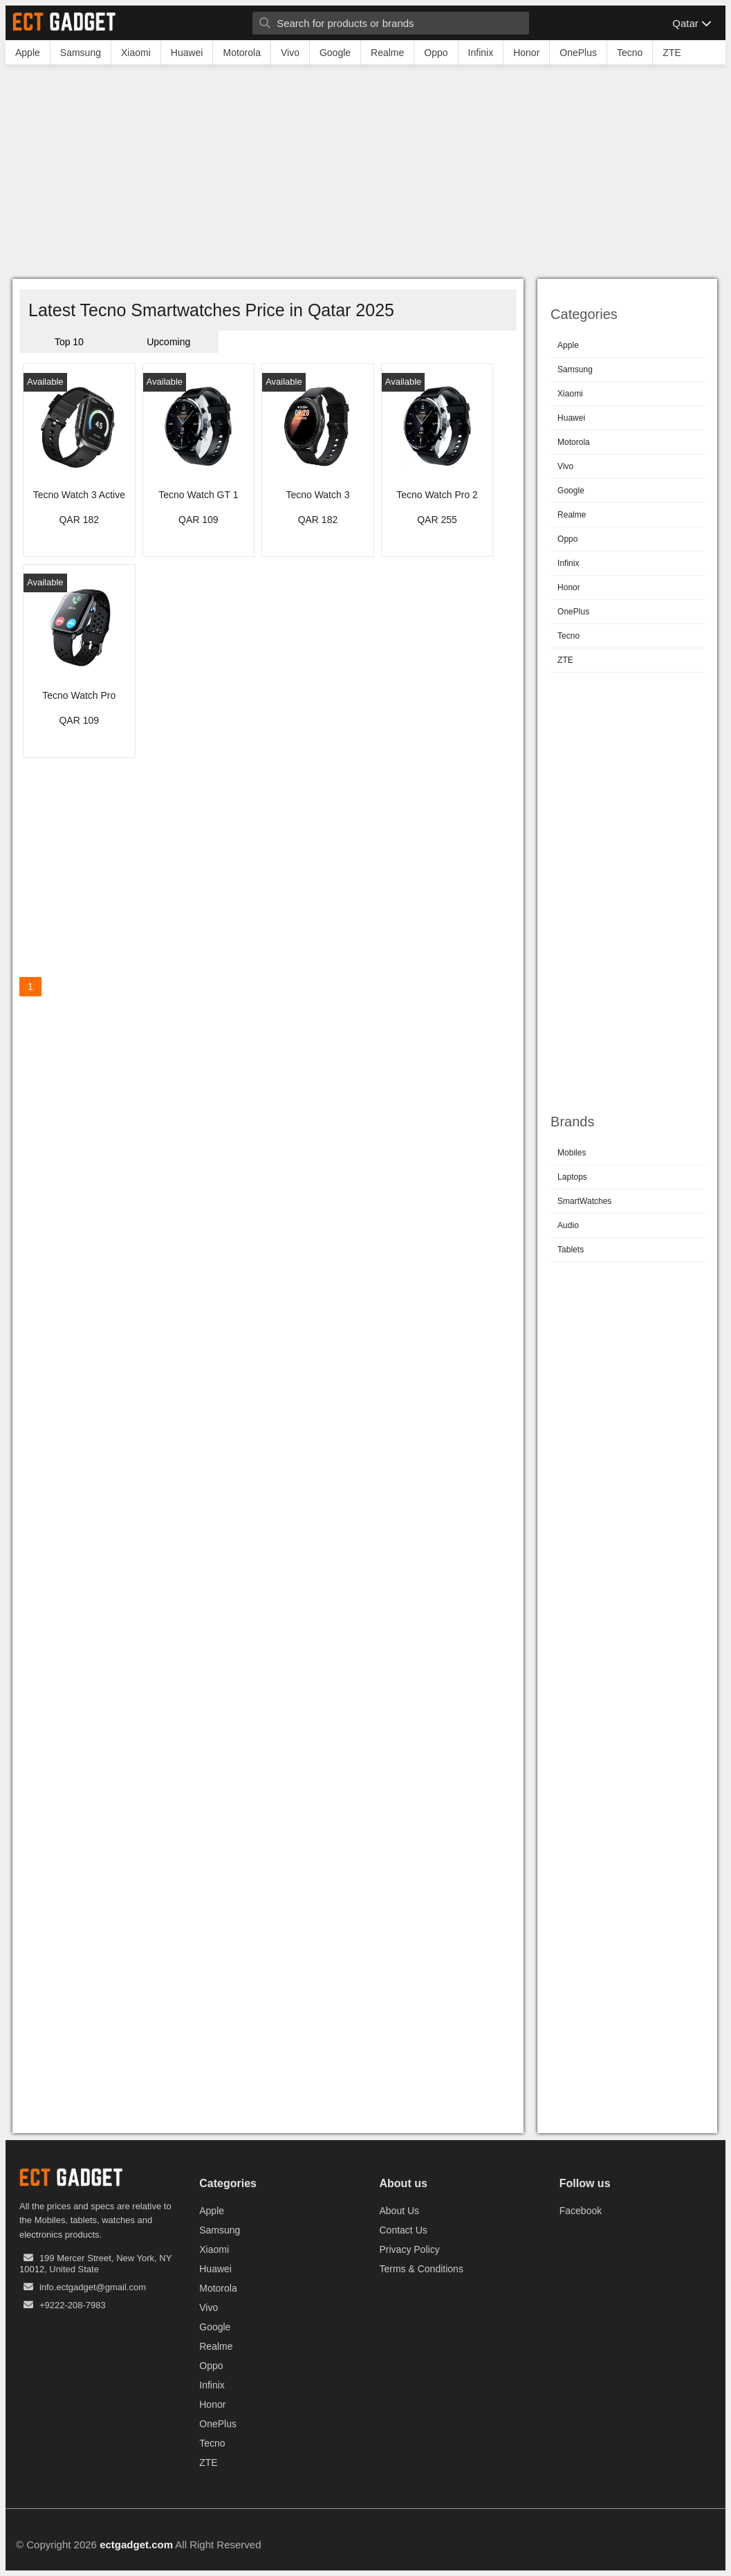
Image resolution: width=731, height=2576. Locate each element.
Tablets (570, 1249)
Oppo (567, 539)
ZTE (565, 660)
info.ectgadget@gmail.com (92, 2287)
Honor (568, 587)
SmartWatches (584, 1201)
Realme (571, 515)
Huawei (571, 418)
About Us (400, 2210)
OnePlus (573, 611)
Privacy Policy (410, 2249)
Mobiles (571, 1153)
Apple (568, 345)
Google (570, 490)
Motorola (573, 442)
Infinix (568, 563)
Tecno (568, 636)
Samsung (575, 369)
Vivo (565, 466)
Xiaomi (570, 394)
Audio (568, 1225)
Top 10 (69, 341)
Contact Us (403, 2230)
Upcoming (168, 341)
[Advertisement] (365, 175)
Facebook (580, 2210)
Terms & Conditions (421, 2268)
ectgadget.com (136, 2544)
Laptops (572, 1177)
